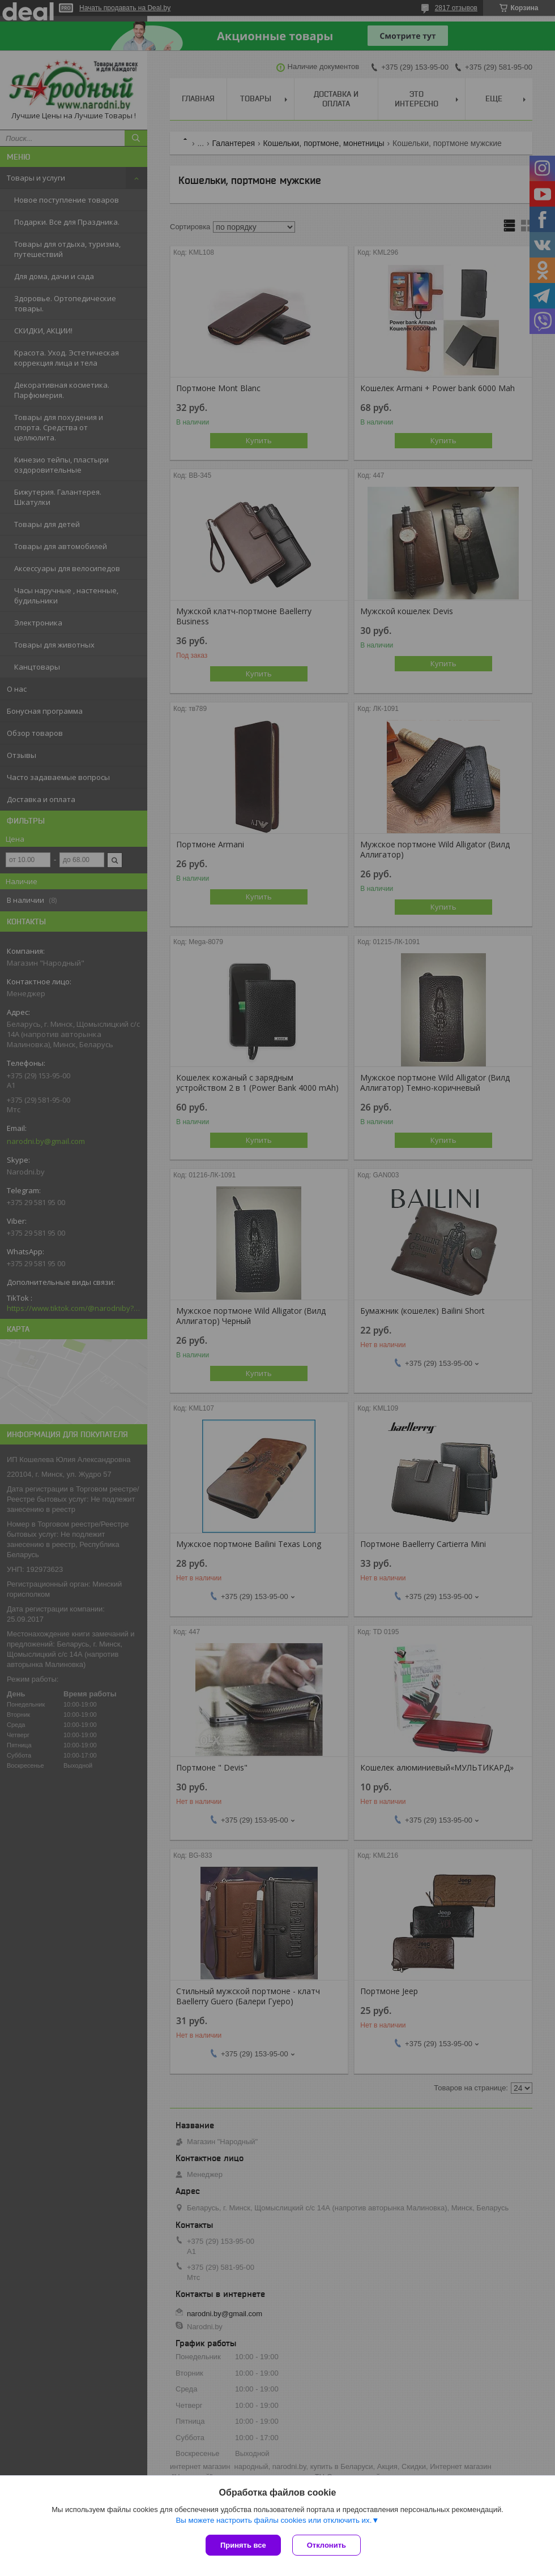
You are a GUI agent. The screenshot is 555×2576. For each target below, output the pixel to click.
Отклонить (326, 2545)
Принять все (243, 2545)
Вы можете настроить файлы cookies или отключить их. (274, 2520)
